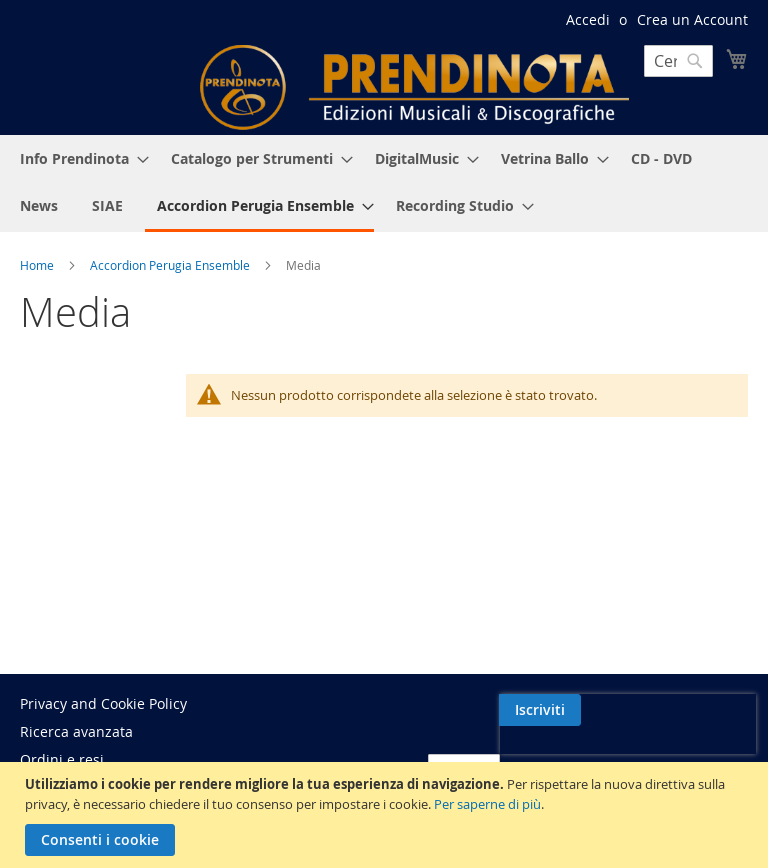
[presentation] (575, 756)
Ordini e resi (62, 759)
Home (38, 265)
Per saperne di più (487, 804)
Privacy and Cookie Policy (103, 703)
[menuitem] (78, 158)
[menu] (384, 183)
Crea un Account (692, 19)
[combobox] (678, 61)
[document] (386, 815)
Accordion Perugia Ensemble (171, 265)
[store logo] (414, 87)
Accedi (588, 19)
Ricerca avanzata (76, 731)
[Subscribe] (707, 710)
